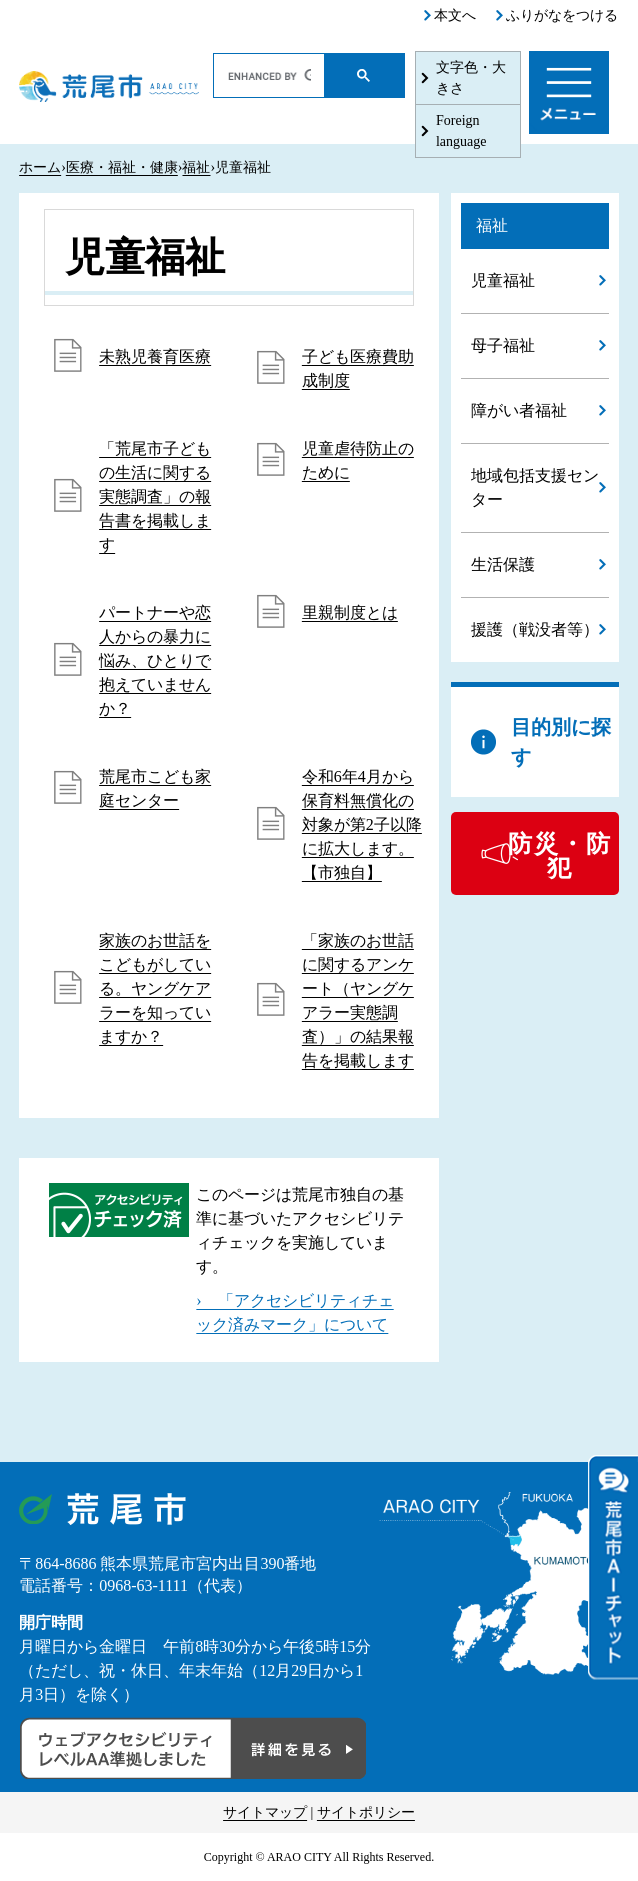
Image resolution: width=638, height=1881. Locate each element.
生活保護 (503, 564)
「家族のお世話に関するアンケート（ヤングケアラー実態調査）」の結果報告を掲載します (358, 1000)
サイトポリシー (366, 1812)
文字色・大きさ (471, 78)
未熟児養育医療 (155, 356)
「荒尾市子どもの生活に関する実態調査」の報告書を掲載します (155, 496)
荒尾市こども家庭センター (155, 788)
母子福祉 (503, 345)
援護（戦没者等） (535, 629)
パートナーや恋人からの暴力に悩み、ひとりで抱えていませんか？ (155, 660)
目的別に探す (561, 742)
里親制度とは (350, 612)
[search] (269, 76)
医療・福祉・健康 (122, 167)
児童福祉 (503, 280)
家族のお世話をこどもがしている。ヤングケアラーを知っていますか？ (155, 988)
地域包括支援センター (535, 487)
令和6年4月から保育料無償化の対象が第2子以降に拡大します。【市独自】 (362, 824)
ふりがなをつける (562, 15)
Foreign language (461, 131)
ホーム (40, 167)
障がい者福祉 (519, 410)
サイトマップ (265, 1812)
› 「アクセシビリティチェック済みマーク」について (294, 1312)
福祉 (196, 167)
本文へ (455, 15)
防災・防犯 (560, 856)
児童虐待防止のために (358, 460)
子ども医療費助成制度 (358, 368)
